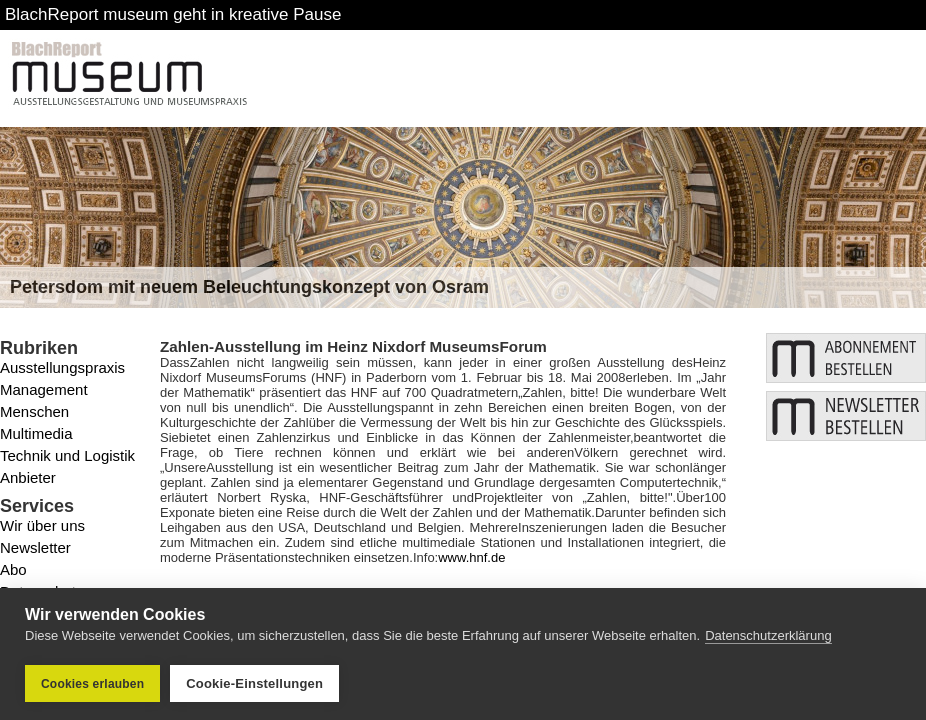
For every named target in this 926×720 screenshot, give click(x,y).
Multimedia (36, 433)
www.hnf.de (471, 557)
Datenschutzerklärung (768, 635)
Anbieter (28, 477)
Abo (13, 569)
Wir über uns (42, 525)
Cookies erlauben (92, 684)
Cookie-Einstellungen (254, 683)
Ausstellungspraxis (62, 367)
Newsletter (35, 547)
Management (44, 389)
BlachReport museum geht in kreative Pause (173, 14)
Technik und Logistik (67, 455)
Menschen (34, 411)
